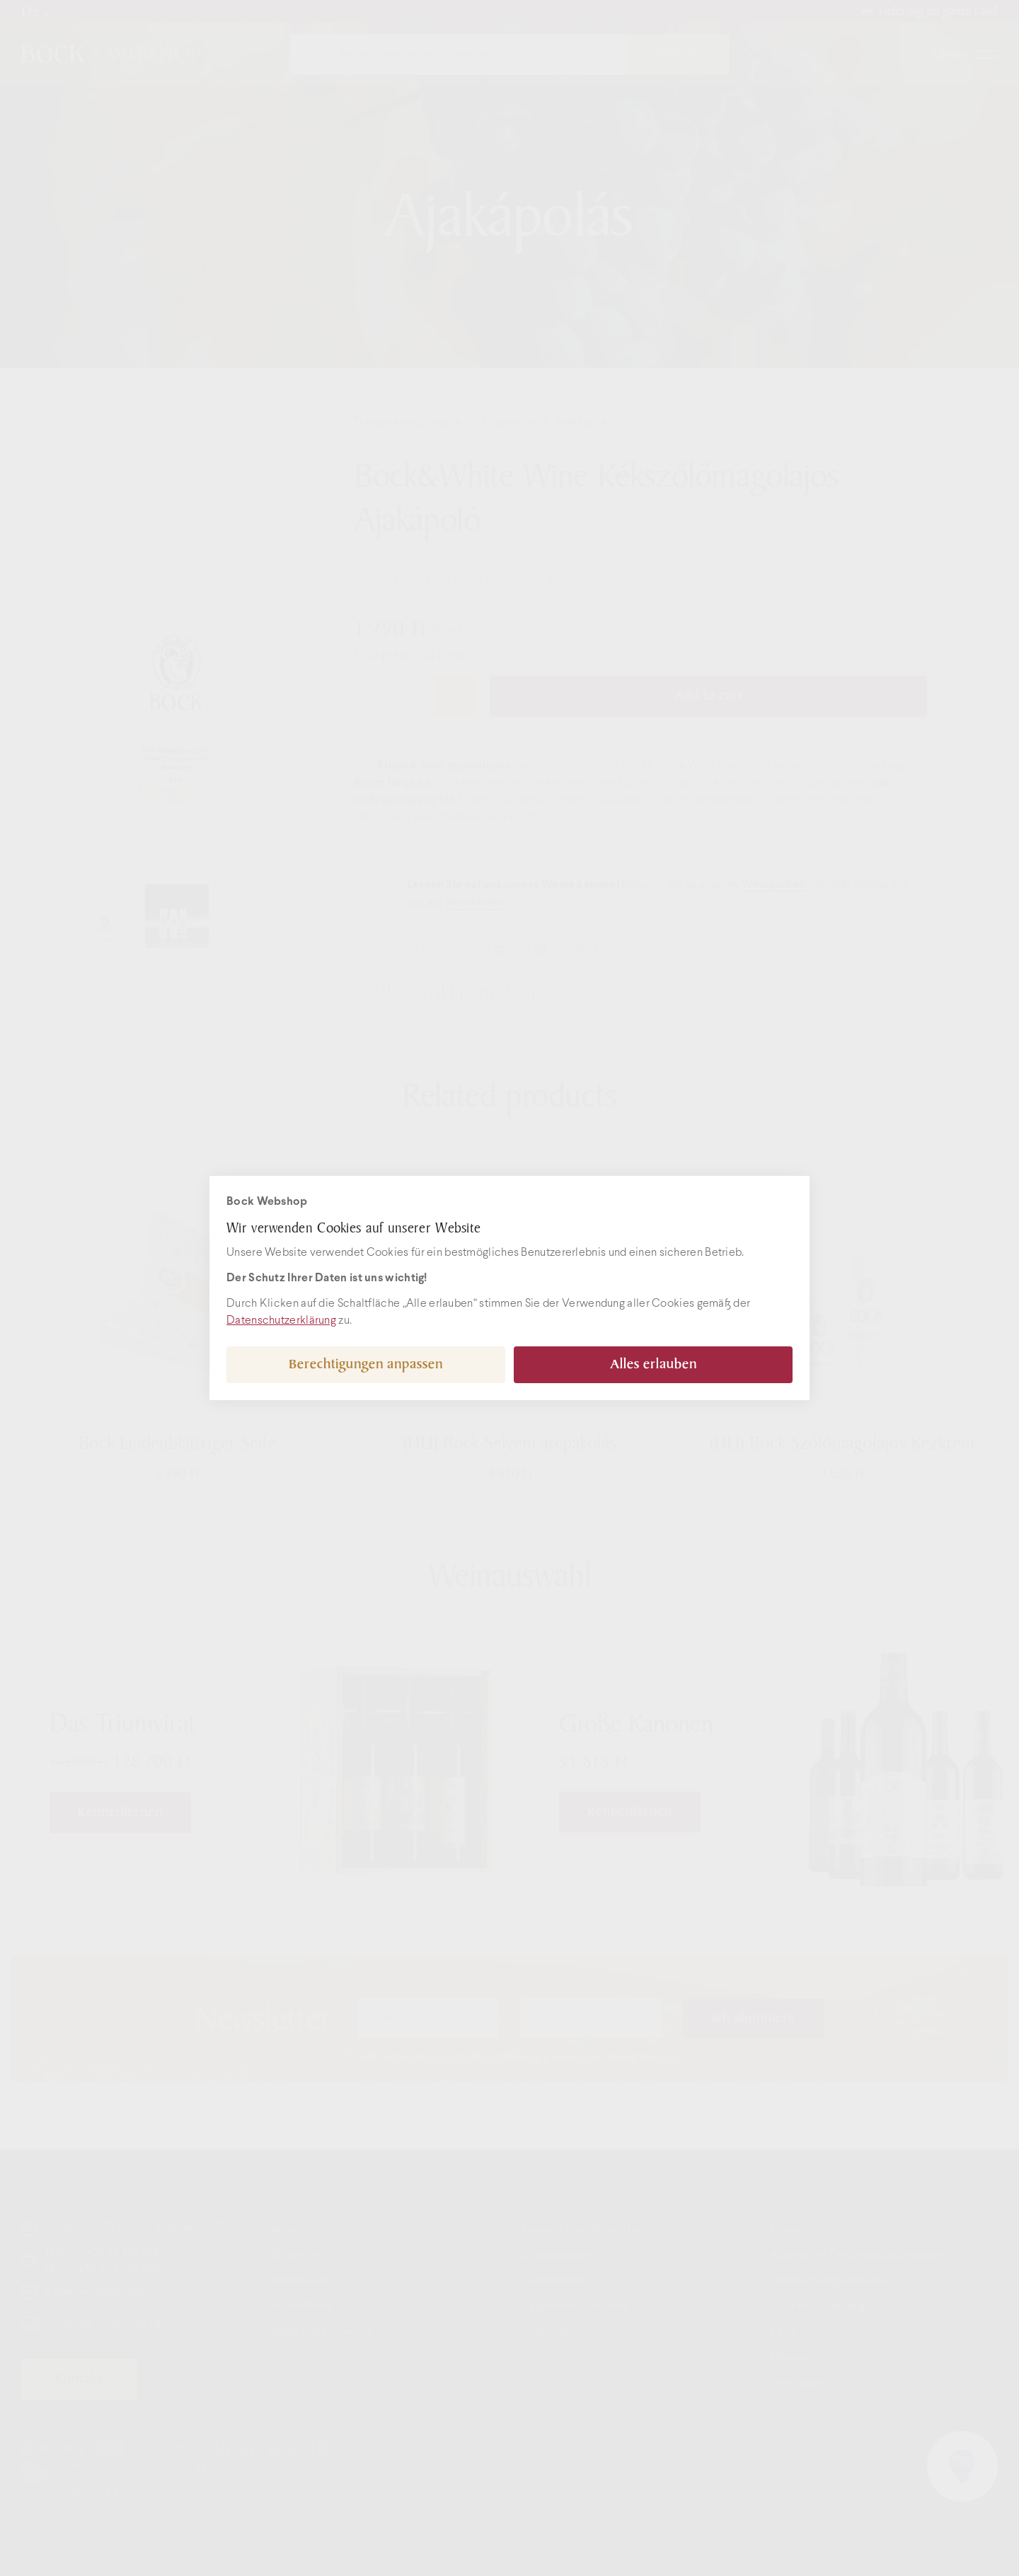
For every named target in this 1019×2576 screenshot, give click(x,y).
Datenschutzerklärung (281, 1320)
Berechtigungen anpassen (366, 1364)
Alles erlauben (653, 1364)
